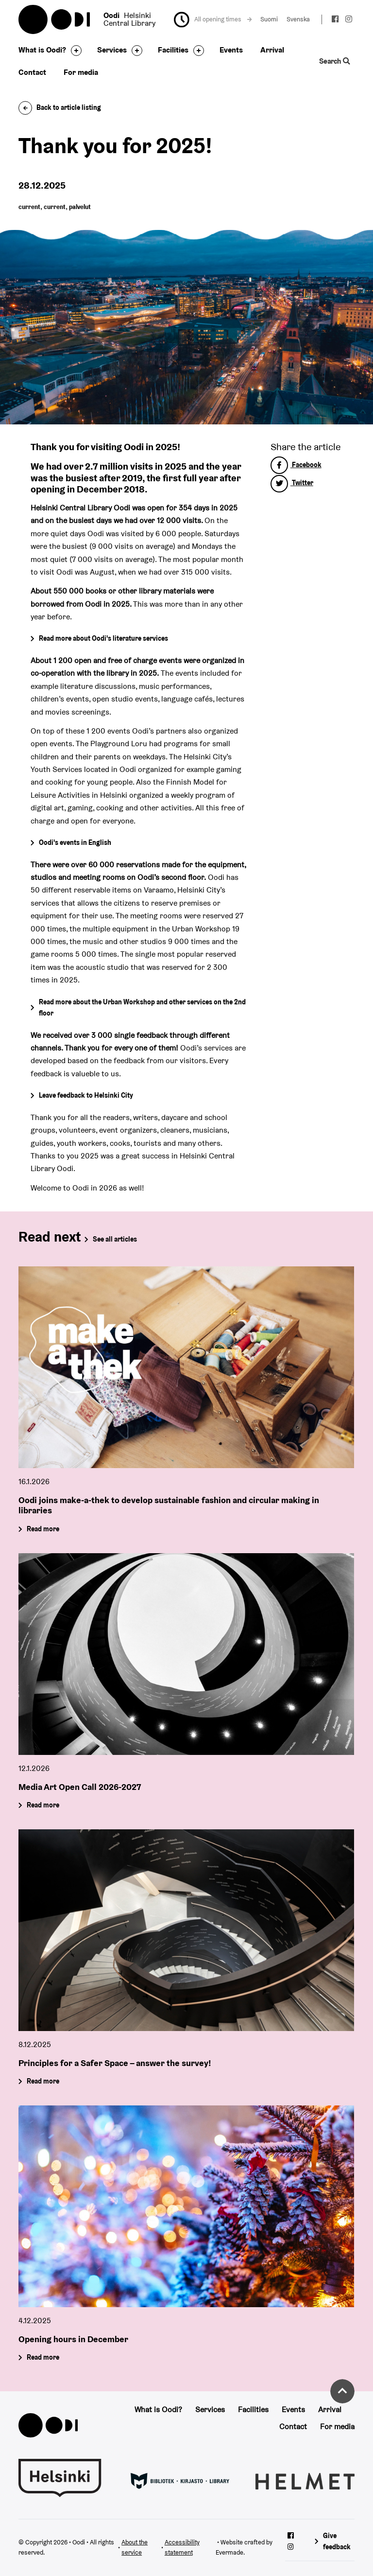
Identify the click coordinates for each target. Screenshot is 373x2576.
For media (81, 72)
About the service (134, 2547)
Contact (32, 72)
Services (112, 50)
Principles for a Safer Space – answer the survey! (114, 2062)
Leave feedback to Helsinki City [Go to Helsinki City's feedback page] (86, 1095)
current (29, 207)
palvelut (80, 207)
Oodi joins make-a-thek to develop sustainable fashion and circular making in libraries (168, 1505)
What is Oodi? (42, 50)
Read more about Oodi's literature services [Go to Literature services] (103, 638)
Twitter (292, 482)
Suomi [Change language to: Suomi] (269, 19)
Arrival (272, 50)
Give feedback (337, 2541)
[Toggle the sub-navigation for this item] (74, 50)
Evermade (229, 2552)
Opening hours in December (73, 2339)
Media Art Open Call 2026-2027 (79, 1786)
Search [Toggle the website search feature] (334, 61)
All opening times (223, 19)
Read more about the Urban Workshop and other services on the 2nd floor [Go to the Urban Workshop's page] (142, 1007)
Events (231, 50)
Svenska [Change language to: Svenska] (298, 19)
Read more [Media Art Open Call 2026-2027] (43, 1805)
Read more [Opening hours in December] (43, 2357)
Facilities (173, 50)
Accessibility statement (182, 2547)
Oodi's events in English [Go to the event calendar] (75, 842)
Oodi (54, 19)
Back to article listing (59, 107)
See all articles (115, 1239)
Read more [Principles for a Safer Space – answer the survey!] (43, 2081)
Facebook (296, 464)
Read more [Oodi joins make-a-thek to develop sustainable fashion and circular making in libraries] (43, 1529)
